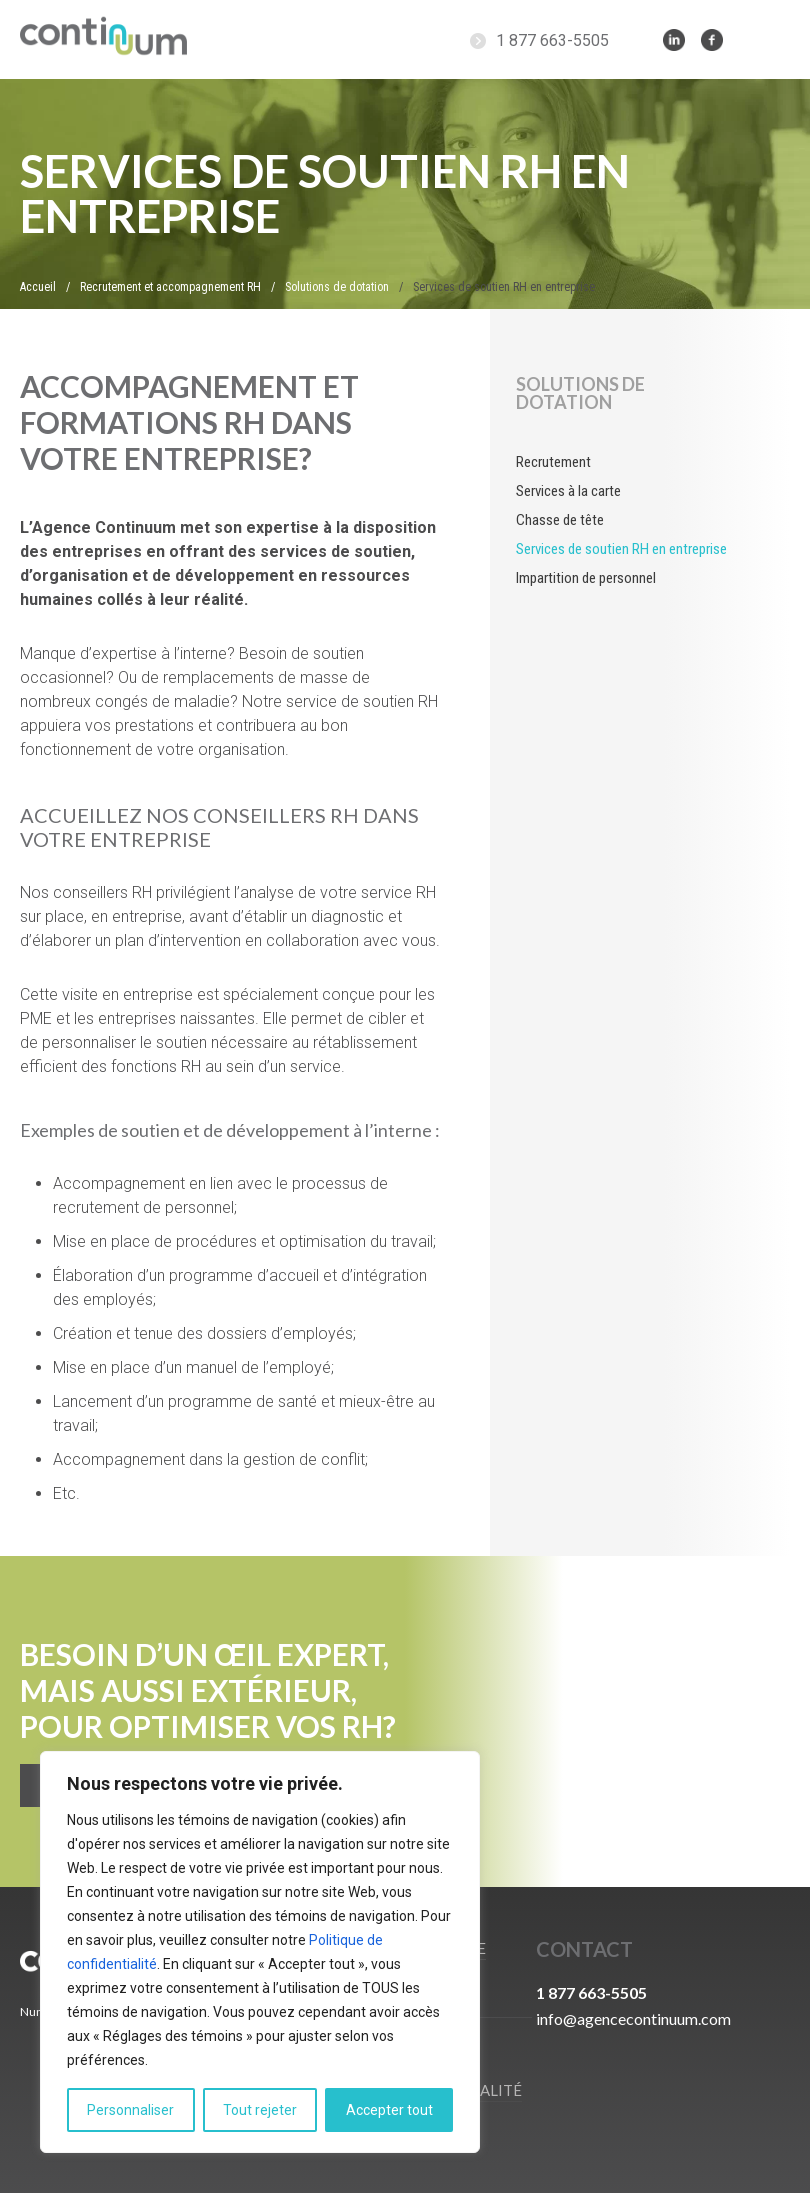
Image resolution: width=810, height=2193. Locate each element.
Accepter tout (389, 2110)
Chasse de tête (560, 520)
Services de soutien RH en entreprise (621, 549)
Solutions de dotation (580, 393)
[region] (260, 1952)
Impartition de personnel (586, 578)
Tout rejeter (260, 2110)
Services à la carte (568, 491)
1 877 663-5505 (552, 40)
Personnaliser (130, 2110)
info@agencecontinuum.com (633, 2018)
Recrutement (553, 462)
